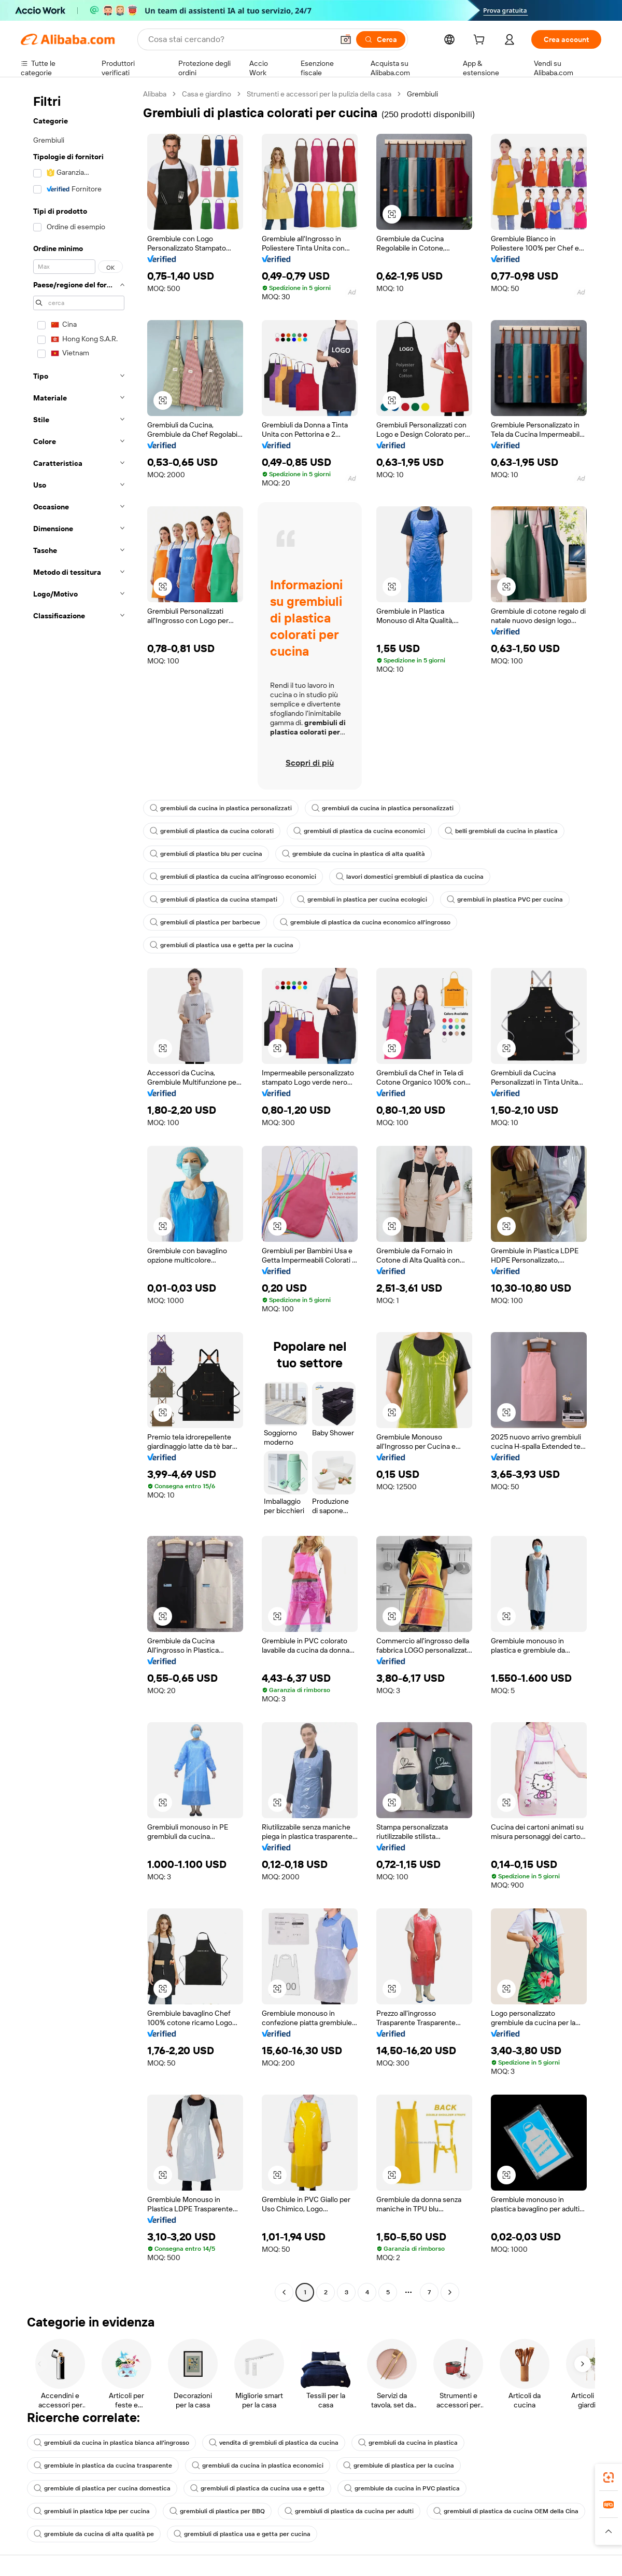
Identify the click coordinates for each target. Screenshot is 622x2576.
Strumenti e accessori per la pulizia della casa (319, 94)
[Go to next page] (450, 2292)
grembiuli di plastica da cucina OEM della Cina (505, 2511)
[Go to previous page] (284, 2292)
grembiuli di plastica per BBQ (217, 2511)
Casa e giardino (206, 94)
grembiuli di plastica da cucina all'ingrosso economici (233, 876)
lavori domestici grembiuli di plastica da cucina (410, 876)
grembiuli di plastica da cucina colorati (212, 831)
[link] (608, 2477)
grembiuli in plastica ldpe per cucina (92, 2511)
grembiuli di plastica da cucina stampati (213, 899)
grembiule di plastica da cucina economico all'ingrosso (365, 922)
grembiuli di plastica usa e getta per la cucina (221, 945)
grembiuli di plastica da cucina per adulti (349, 2511)
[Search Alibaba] (239, 39)
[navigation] (79, 1194)
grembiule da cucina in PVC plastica (402, 2488)
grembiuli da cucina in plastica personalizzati (221, 808)
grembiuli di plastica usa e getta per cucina (242, 2534)
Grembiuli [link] (422, 94)
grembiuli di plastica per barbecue (205, 922)
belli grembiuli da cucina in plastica (501, 831)
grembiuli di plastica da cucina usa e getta (257, 2488)
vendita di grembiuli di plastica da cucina (273, 2443)
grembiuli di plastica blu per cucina (206, 854)
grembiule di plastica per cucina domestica (102, 2488)
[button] (346, 39)
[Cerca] (380, 39)
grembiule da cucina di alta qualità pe (94, 2534)
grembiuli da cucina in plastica (408, 2443)
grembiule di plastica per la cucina (398, 2465)
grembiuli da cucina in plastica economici (257, 2465)
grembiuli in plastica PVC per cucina (505, 899)
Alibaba (154, 94)
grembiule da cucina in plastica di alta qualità (353, 854)
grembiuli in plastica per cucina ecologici (362, 899)
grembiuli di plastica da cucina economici (359, 831)
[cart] (481, 41)
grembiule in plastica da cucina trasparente (103, 2465)
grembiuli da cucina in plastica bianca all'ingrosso (111, 2443)
